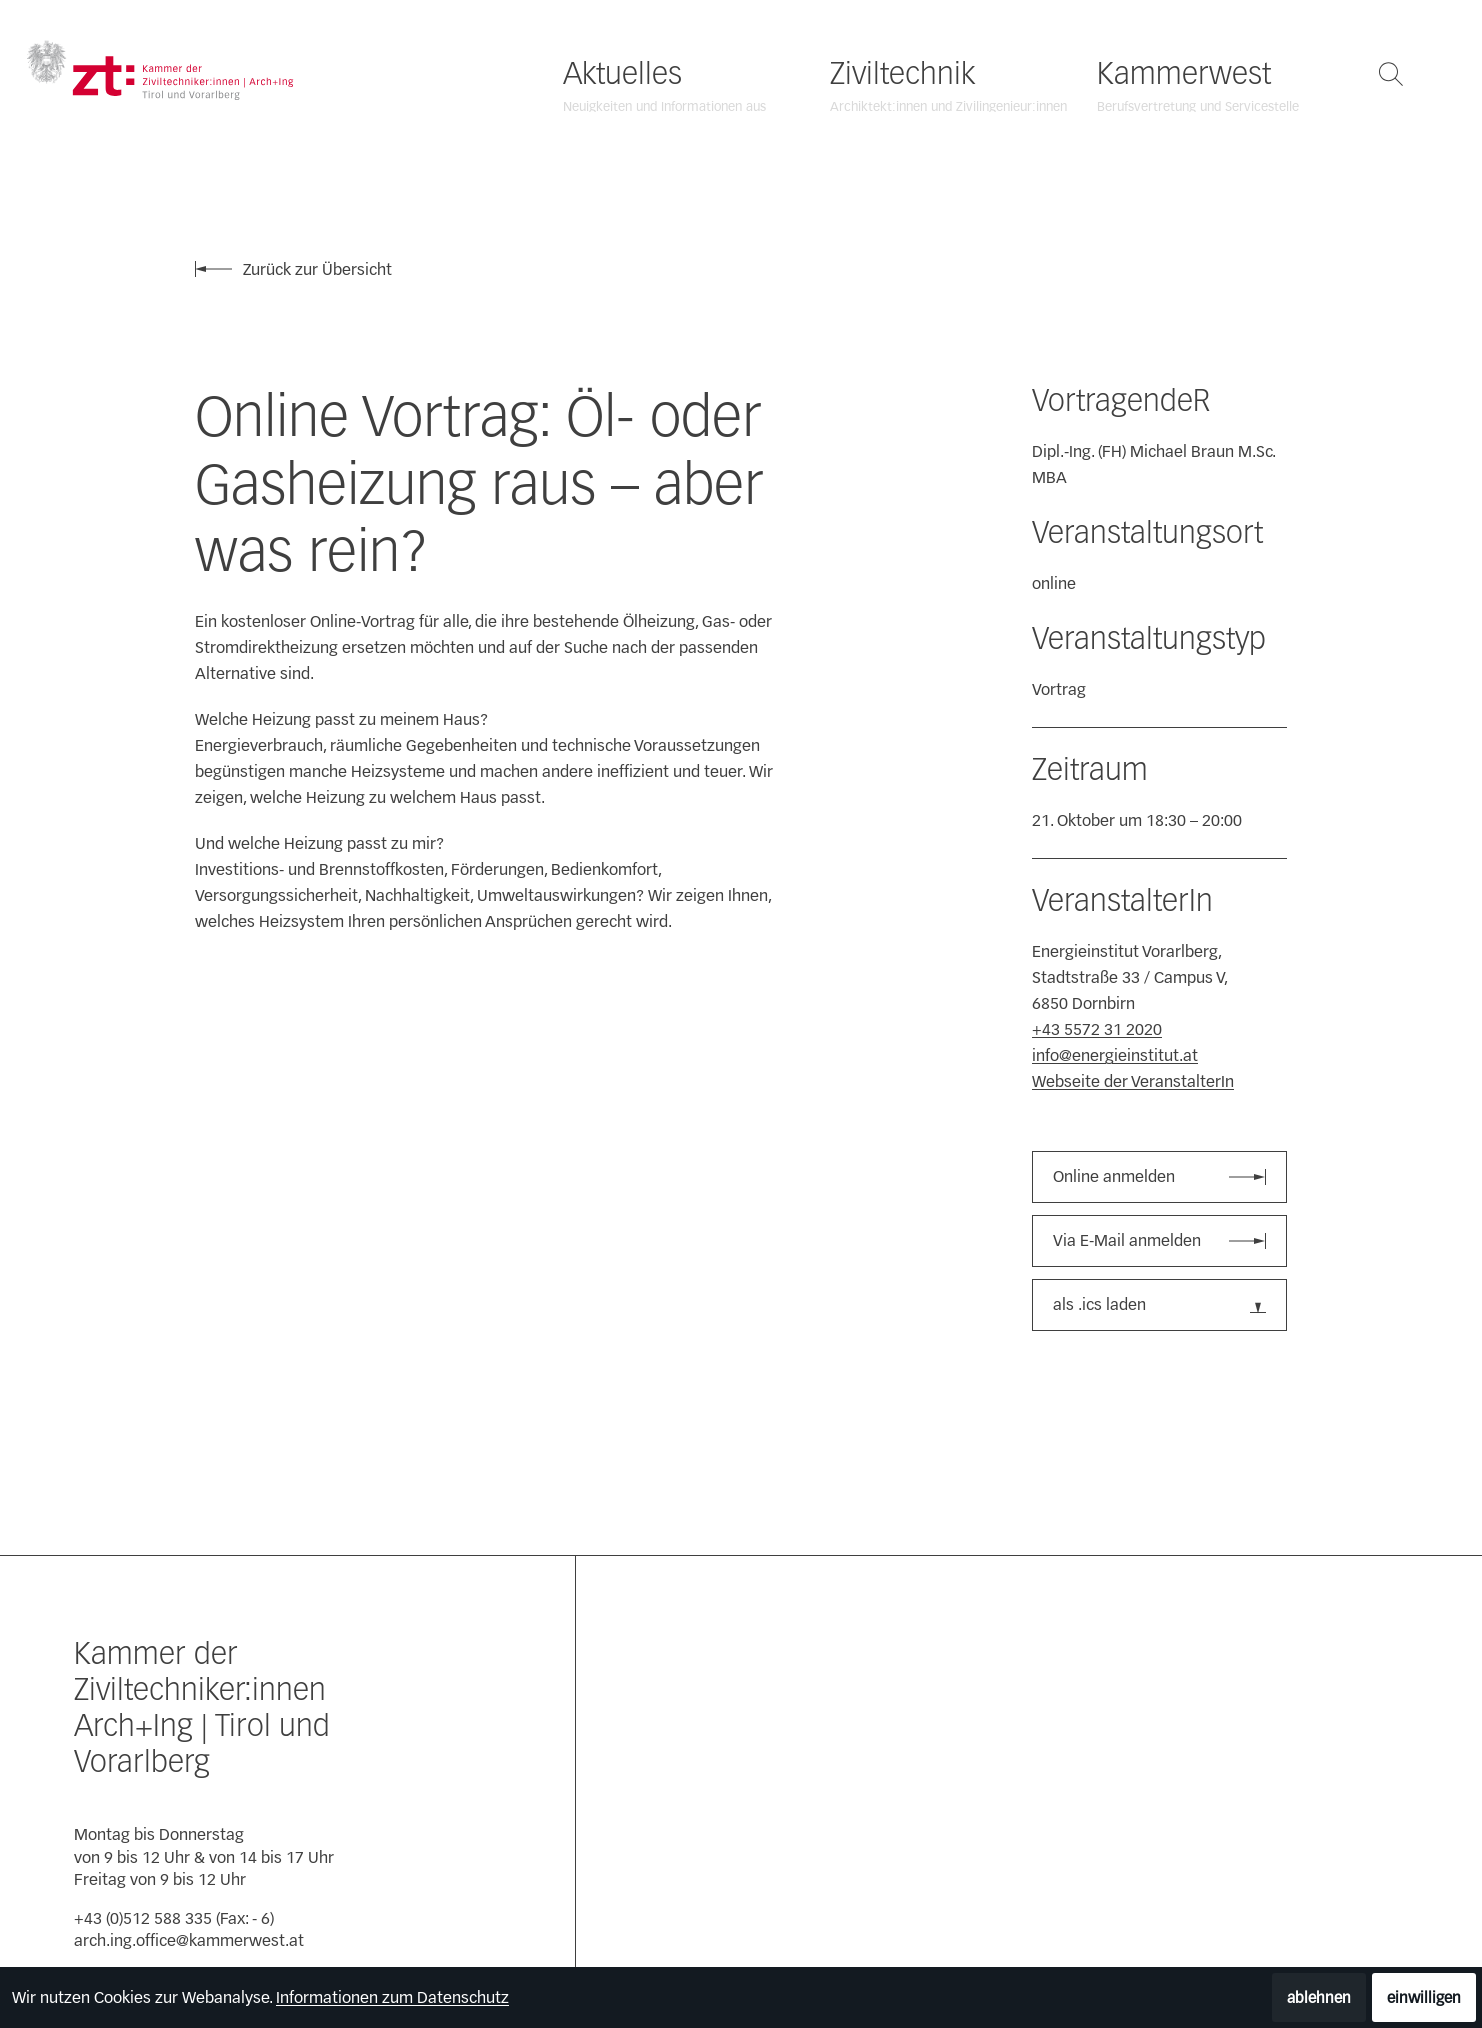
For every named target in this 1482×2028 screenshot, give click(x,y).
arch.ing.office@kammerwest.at (189, 1940)
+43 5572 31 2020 (1097, 1029)
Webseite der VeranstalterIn (1133, 1081)
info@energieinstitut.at (1115, 1055)
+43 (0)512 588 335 (143, 1918)
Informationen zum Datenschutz (392, 1997)
